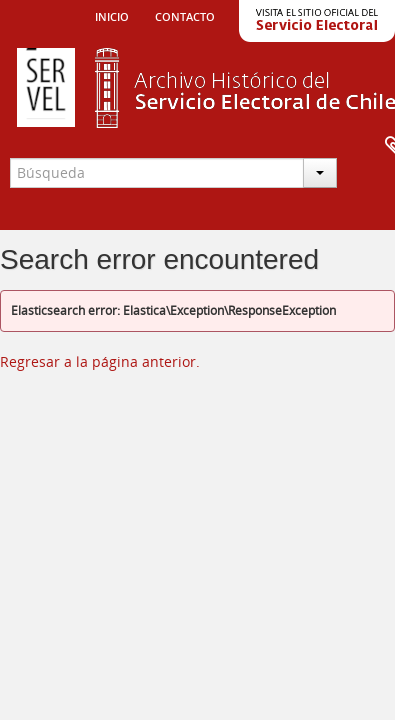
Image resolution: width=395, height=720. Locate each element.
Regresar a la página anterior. (100, 361)
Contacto (185, 15)
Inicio (112, 15)
